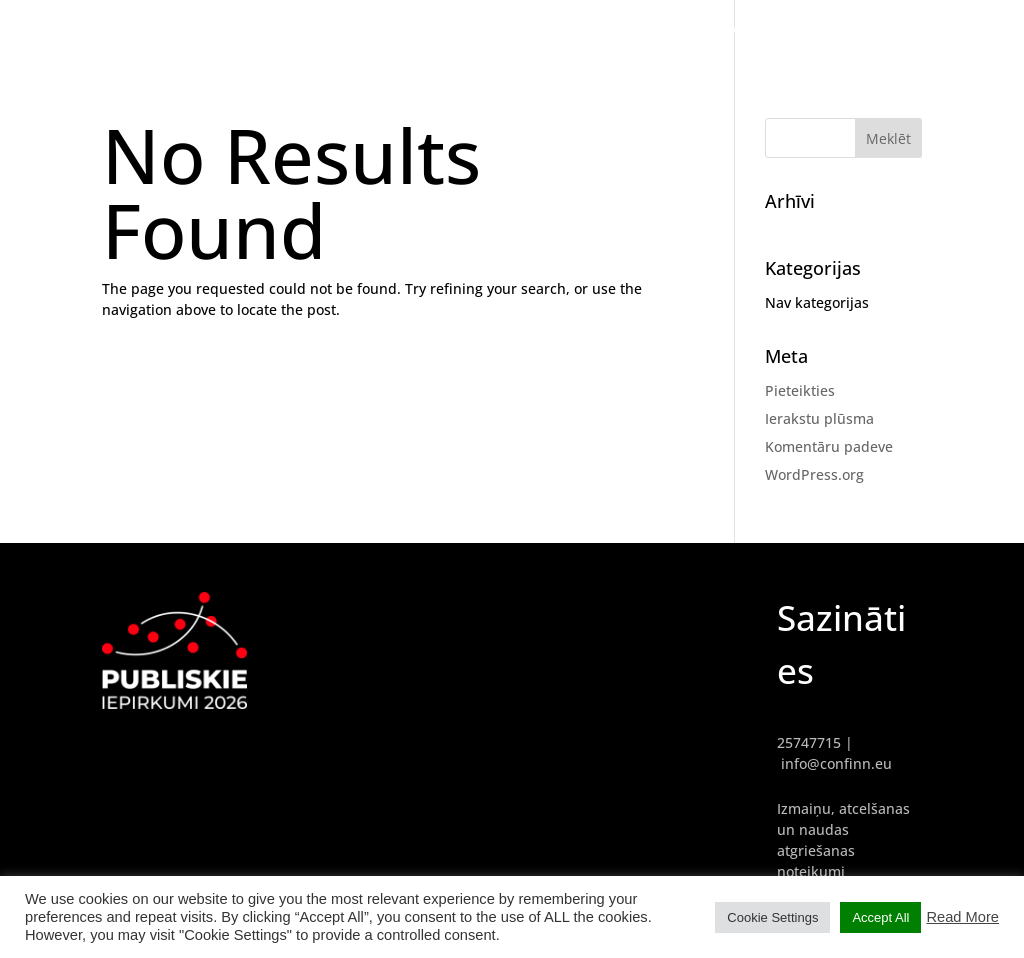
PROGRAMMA (949, 30)
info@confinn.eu (836, 763)
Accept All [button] (880, 917)
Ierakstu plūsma (819, 418)
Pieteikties (800, 390)
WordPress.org (814, 474)
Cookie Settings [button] (772, 917)
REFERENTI (844, 30)
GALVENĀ (753, 30)
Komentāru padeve (829, 446)
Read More (962, 917)
